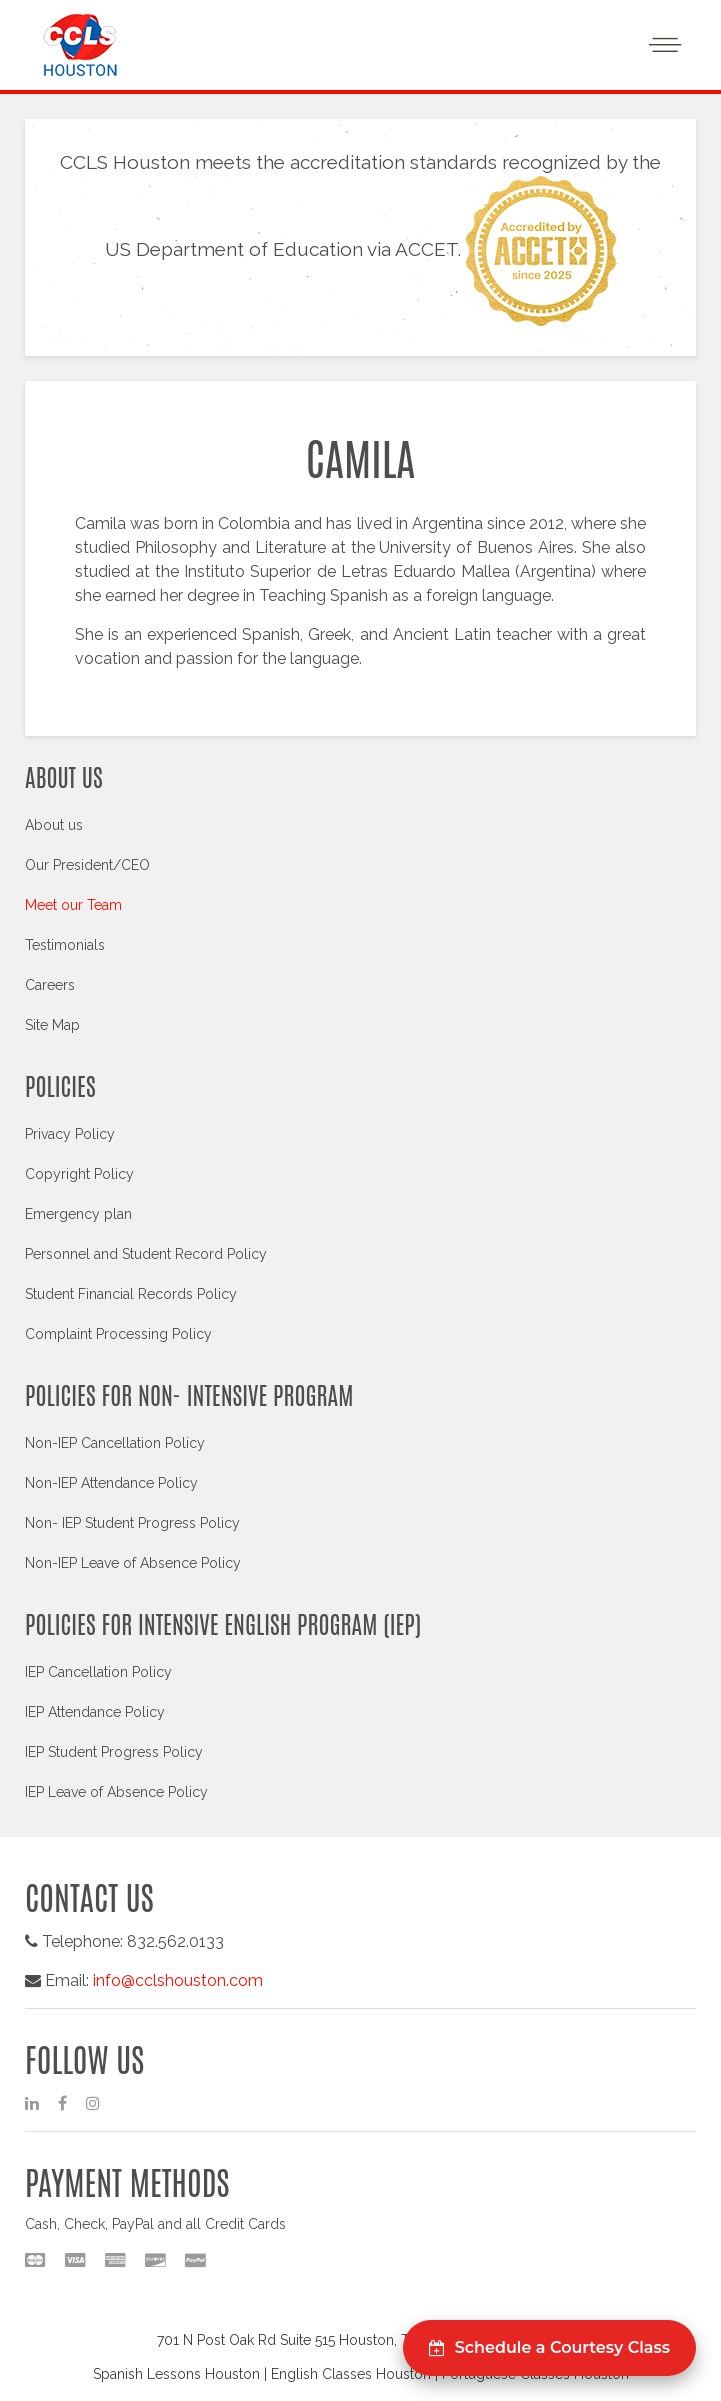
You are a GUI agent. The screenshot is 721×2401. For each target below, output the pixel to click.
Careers (50, 985)
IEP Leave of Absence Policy (116, 1792)
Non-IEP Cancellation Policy (115, 1443)
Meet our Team (73, 905)
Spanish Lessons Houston (176, 2374)
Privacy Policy (70, 1134)
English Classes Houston (351, 2374)
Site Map (52, 1025)
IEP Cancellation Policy (98, 1672)
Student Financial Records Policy (131, 1294)
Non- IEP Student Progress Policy (132, 1523)
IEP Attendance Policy (95, 1712)
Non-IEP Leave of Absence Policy (133, 1563)
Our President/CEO (87, 865)
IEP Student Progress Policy (114, 1752)
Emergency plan (78, 1214)
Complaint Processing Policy (118, 1334)
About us (54, 825)
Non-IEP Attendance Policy (111, 1483)
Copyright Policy (79, 1174)
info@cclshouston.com (178, 1980)
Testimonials (65, 945)
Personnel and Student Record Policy (146, 1254)
